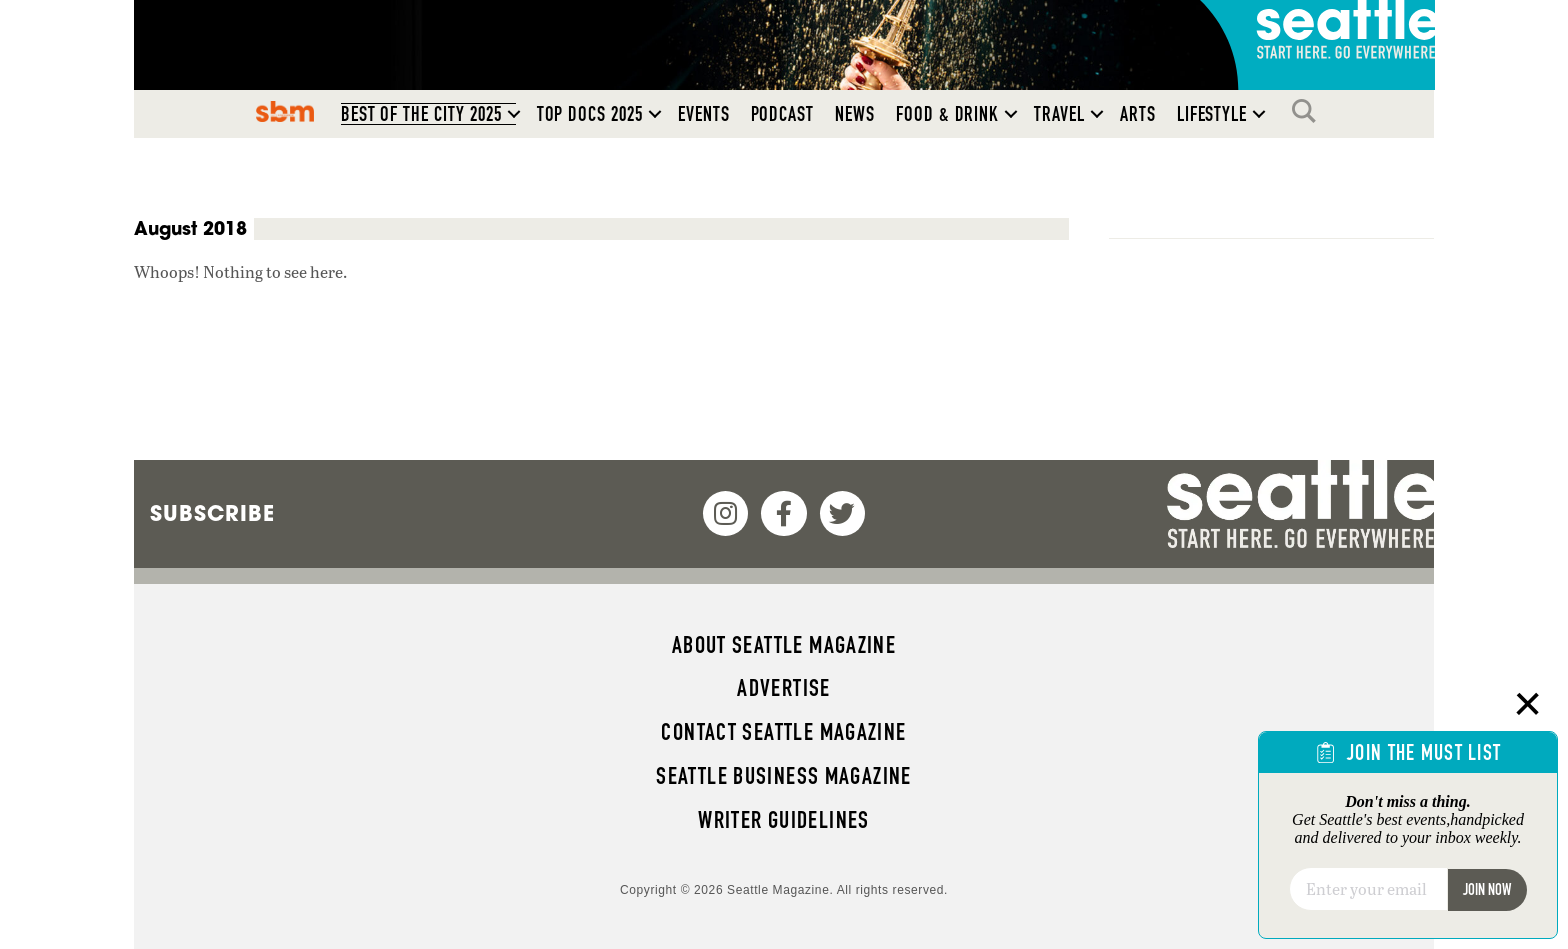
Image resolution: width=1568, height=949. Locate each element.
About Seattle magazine (784, 645)
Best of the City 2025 (421, 114)
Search (1309, 111)
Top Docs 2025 (590, 114)
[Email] (1368, 889)
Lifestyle (1212, 114)
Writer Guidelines (784, 820)
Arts (1138, 114)
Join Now (1487, 889)
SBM (284, 111)
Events (704, 114)
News (855, 114)
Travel (1059, 114)
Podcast (783, 114)
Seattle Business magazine (784, 776)
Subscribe (212, 513)
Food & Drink (947, 114)
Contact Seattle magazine (783, 732)
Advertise (783, 688)
